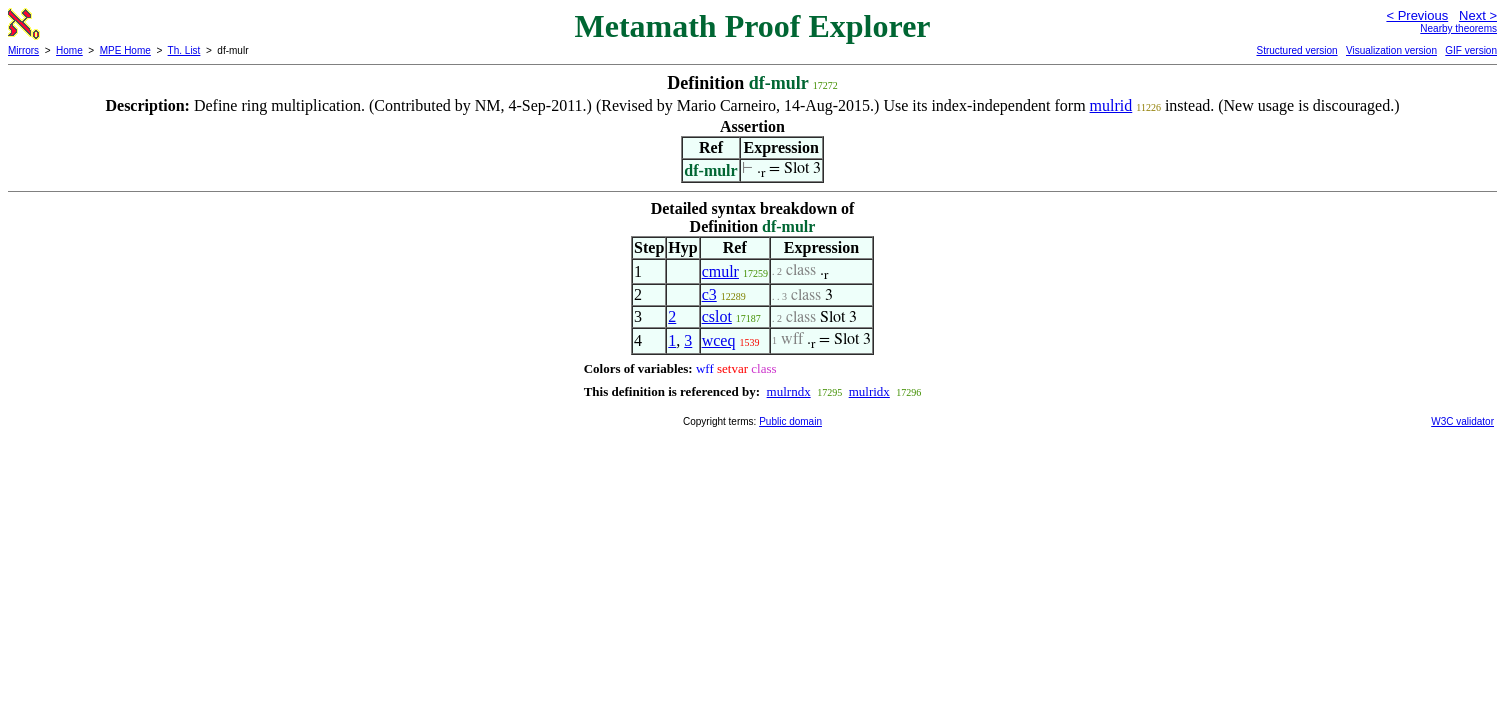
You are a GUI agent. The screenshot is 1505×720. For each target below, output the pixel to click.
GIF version (1471, 50)
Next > (1478, 15)
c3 (709, 294)
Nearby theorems (1458, 28)
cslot (717, 316)
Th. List (184, 50)
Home (69, 50)
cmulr (720, 271)
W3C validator (1462, 421)
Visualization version (1391, 50)
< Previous (1417, 15)
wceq (719, 340)
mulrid (1111, 105)
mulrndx (789, 391)
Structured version (1296, 50)
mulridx (869, 391)
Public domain (790, 421)
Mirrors (23, 50)
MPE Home (125, 50)
